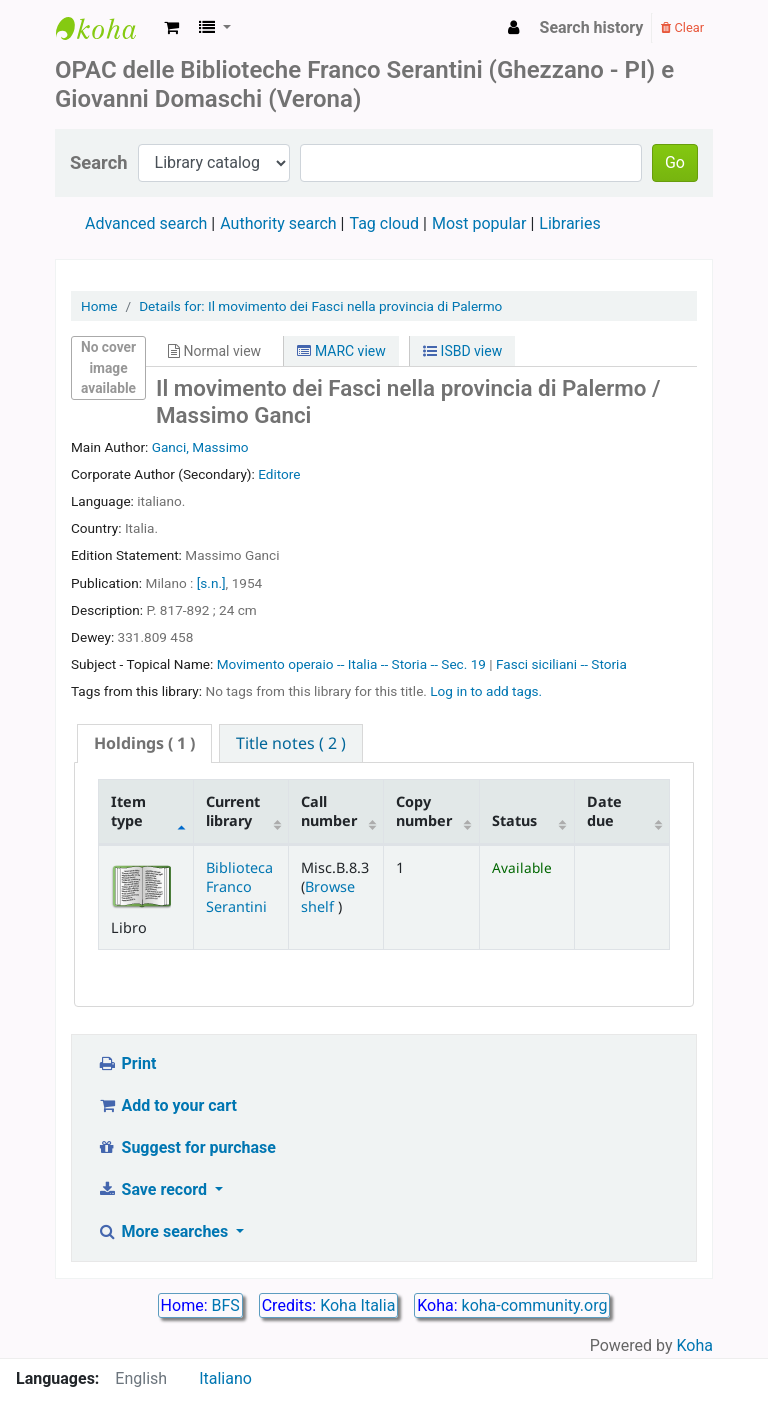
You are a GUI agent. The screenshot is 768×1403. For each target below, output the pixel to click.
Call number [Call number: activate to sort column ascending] (329, 811)
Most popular (479, 223)
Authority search (278, 223)
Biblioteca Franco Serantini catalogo (106, 28)
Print (126, 1063)
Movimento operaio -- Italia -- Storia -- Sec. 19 (353, 664)
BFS (226, 1305)
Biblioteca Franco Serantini (239, 887)
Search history (592, 27)
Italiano (225, 1378)
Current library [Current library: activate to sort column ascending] (233, 811)
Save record (154, 1189)
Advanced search (146, 223)
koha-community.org (535, 1305)
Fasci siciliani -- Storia (561, 664)
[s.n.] (211, 583)
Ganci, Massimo (200, 447)
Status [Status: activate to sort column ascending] (514, 820)
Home (99, 306)
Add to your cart (167, 1105)
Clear (682, 27)
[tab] (144, 743)
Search (99, 162)
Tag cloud (384, 223)
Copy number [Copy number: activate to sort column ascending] (424, 811)
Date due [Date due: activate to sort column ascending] (604, 811)
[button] (171, 28)
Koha (695, 1345)
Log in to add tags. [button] (486, 691)
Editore (279, 474)
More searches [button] (164, 1231)
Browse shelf (328, 896)
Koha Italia (357, 1305)
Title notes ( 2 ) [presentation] (291, 743)
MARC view (341, 351)
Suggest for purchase (186, 1147)
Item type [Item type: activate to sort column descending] (128, 811)
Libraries (569, 223)
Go (675, 162)
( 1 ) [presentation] (144, 743)
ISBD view (462, 351)
